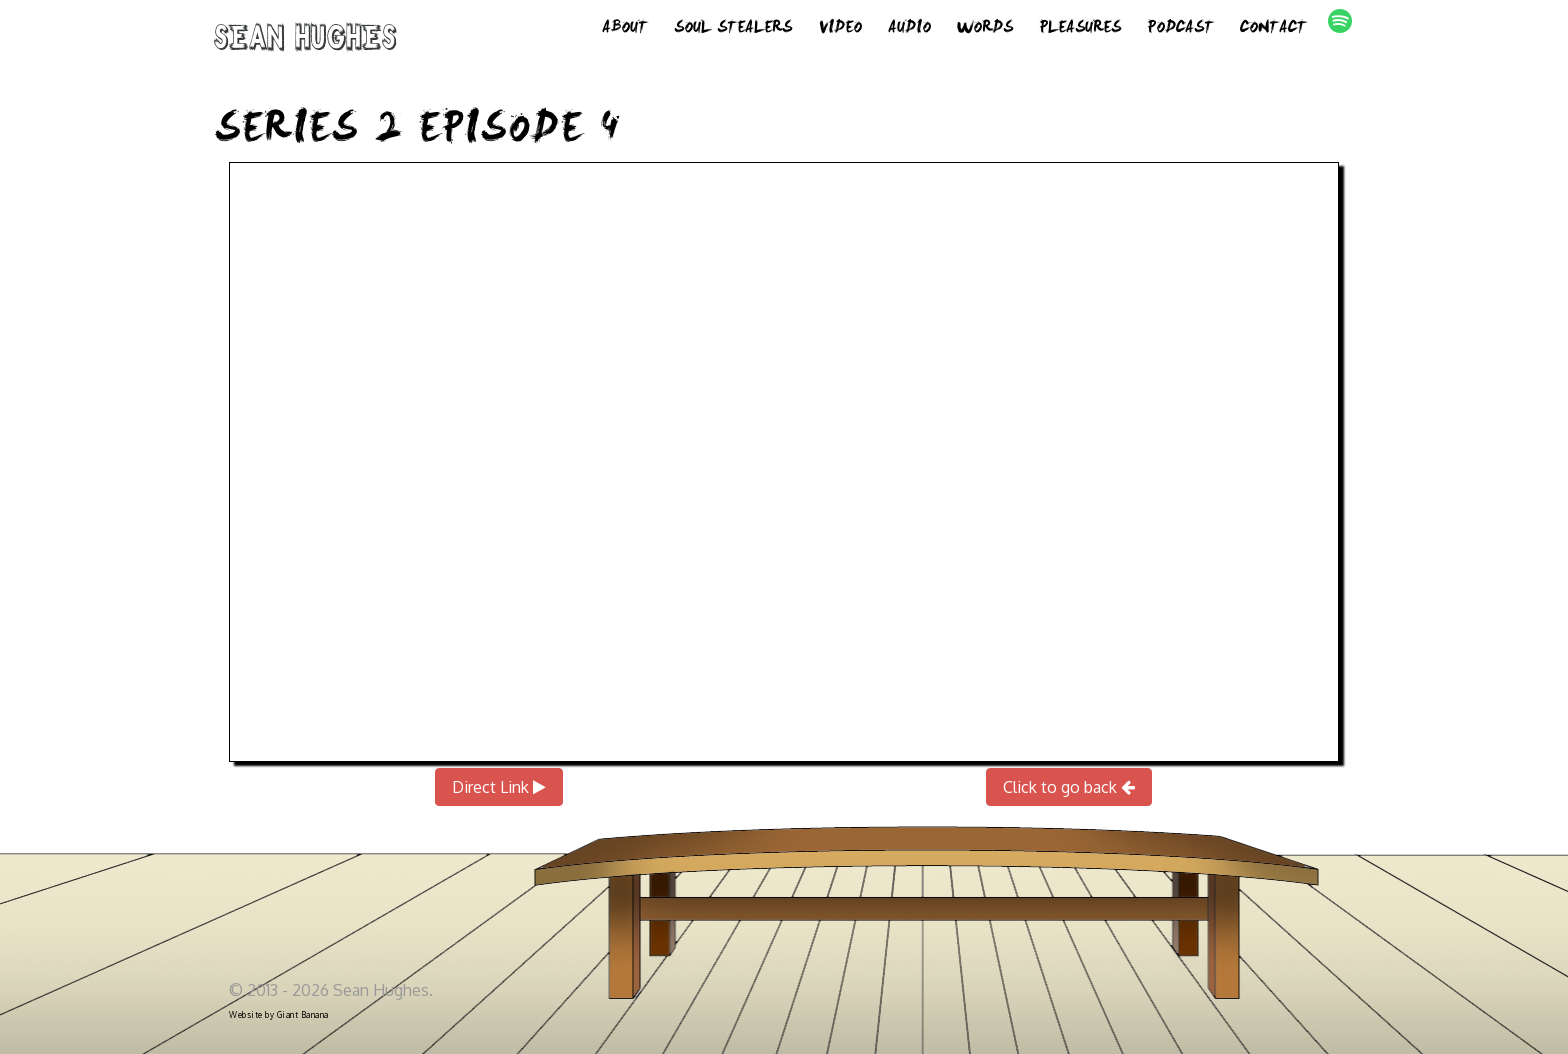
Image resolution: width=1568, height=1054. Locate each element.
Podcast (1180, 30)
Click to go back (1069, 787)
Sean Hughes (305, 42)
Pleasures (1080, 30)
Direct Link (499, 787)
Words (985, 30)
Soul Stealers (733, 30)
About (625, 30)
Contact (1273, 30)
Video (840, 30)
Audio (909, 30)
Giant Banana (303, 1015)
